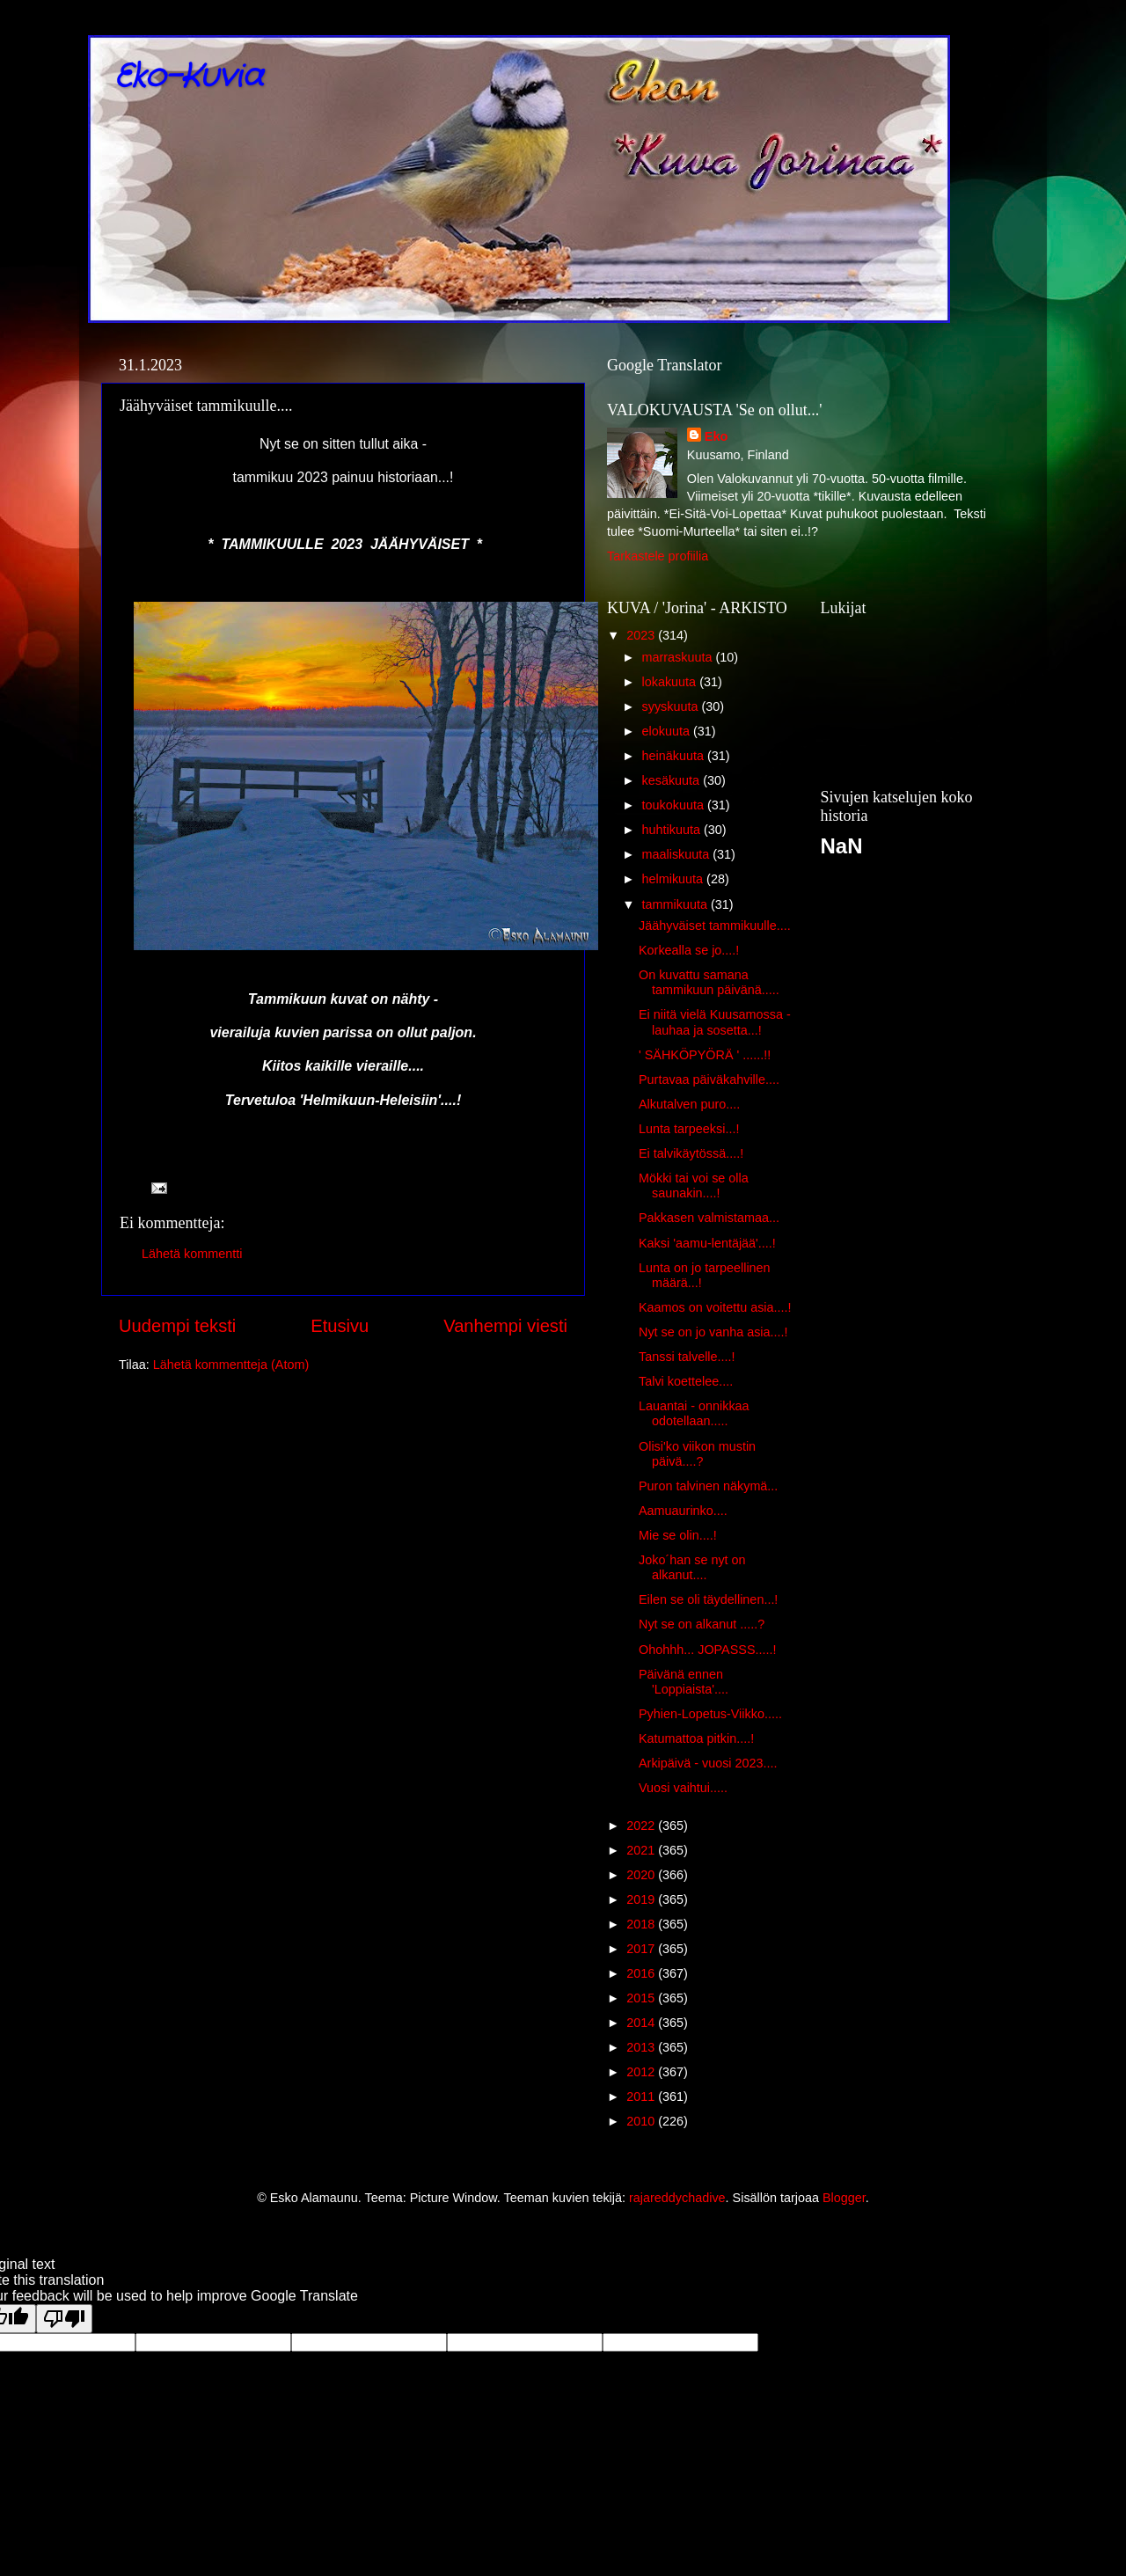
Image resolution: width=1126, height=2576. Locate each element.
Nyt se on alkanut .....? (701, 1624)
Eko (716, 436)
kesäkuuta (673, 780)
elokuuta (667, 731)
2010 (642, 2121)
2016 (642, 1973)
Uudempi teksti (177, 1326)
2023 (642, 635)
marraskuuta (679, 657)
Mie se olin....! (678, 1535)
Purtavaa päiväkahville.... (709, 1079)
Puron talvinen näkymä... (708, 1486)
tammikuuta (676, 904)
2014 (642, 2023)
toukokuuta (674, 805)
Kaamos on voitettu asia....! (715, 1307)
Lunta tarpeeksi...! (689, 1129)
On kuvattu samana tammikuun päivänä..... (709, 982)
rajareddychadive (677, 2198)
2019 (642, 1899)
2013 (642, 2047)
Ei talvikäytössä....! (691, 1153)
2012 (642, 2072)
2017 (642, 1949)
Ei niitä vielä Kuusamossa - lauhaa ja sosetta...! (715, 1021)
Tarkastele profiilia (657, 556)
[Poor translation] (64, 2318)
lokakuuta (671, 682)
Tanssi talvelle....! (687, 1357)
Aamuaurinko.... (683, 1511)
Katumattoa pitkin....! (696, 1738)
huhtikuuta (673, 830)
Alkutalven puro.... (689, 1104)
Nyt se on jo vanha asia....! (713, 1332)
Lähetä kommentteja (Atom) (231, 1365)
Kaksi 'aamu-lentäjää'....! (707, 1243)
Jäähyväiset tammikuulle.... (715, 925)
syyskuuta (672, 706)
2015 (642, 1998)
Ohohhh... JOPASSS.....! (708, 1650)
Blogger (844, 2198)
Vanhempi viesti (505, 1326)
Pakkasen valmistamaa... (709, 1218)
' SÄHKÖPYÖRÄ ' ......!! (705, 1055)
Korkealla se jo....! (689, 950)
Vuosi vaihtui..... (683, 1788)
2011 (642, 2096)
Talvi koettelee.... (686, 1381)
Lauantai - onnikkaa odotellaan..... (694, 1413)
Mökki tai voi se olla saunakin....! (694, 1185)
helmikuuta (674, 879)
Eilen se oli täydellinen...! (708, 1599)
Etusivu (340, 1326)
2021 (642, 1850)
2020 (642, 1875)
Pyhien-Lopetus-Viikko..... (710, 1714)
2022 (642, 1826)
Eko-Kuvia (188, 77)
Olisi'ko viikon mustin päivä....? (697, 1453)
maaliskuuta (677, 854)
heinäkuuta (674, 756)
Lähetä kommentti (192, 1254)
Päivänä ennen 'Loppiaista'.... (683, 1681)
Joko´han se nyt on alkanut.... (692, 1567)
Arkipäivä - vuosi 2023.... (708, 1763)
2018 (642, 1924)
